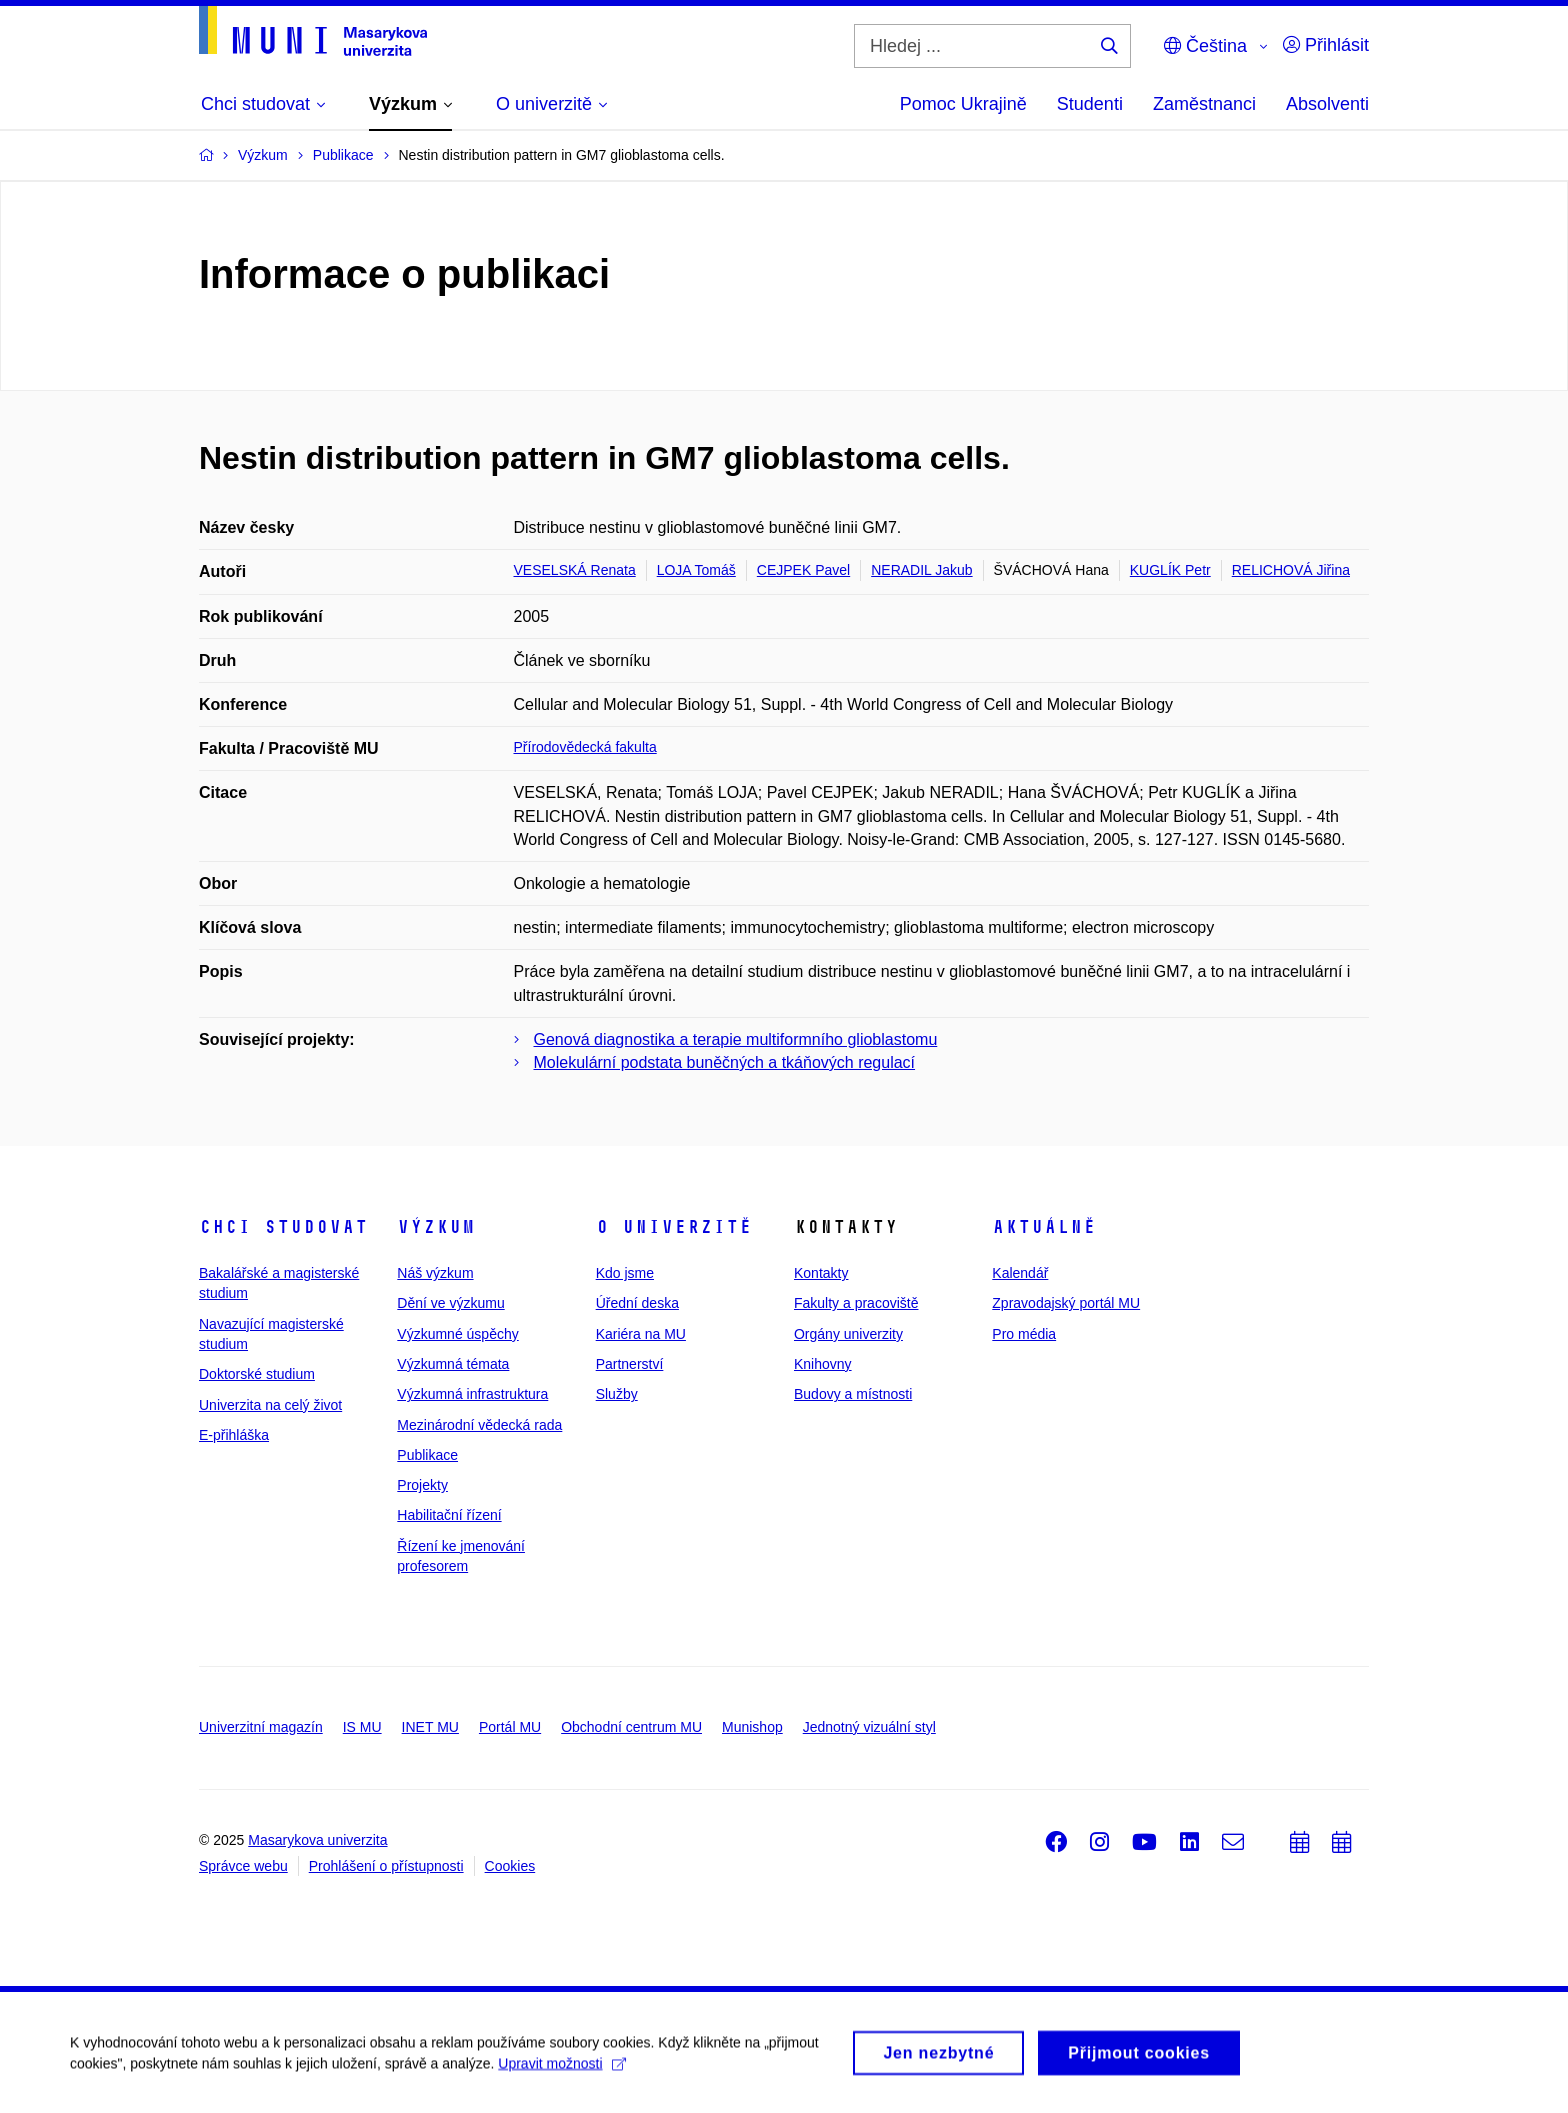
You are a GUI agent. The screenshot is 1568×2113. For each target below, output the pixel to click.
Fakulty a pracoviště (856, 1303)
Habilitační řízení (449, 1515)
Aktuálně (1044, 1227)
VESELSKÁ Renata (575, 570)
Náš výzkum (435, 1273)
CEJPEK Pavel (803, 570)
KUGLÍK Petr (1170, 570)
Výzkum (436, 1227)
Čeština (1205, 46)
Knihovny (823, 1364)
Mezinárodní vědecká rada (479, 1425)
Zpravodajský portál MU (1066, 1303)
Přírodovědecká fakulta (585, 747)
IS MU (362, 1727)
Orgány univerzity (848, 1334)
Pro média (1024, 1334)
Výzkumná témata (453, 1364)
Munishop (752, 1727)
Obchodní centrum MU (631, 1727)
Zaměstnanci (1204, 104)
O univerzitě (674, 1227)
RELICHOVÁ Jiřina (1291, 570)
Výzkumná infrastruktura (472, 1394)
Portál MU (510, 1727)
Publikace (427, 1455)
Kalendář (1020, 1273)
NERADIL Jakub (921, 570)
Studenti (1090, 104)
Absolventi (1327, 104)
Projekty (422, 1485)
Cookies (510, 1866)
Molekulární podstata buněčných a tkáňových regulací (725, 1062)
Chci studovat (283, 1227)
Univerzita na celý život (270, 1405)
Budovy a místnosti (853, 1394)
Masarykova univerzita (317, 1840)
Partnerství (630, 1364)
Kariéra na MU (641, 1334)
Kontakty (821, 1273)
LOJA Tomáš (696, 570)
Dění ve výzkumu (450, 1303)
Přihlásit (1326, 45)
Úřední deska (637, 1303)
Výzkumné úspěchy (457, 1334)
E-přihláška (234, 1435)
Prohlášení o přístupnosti (386, 1866)
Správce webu (243, 1866)
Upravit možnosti (561, 2070)
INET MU (430, 1727)
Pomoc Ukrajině (963, 104)
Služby (617, 1394)
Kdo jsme (625, 1273)
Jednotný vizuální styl (869, 1727)
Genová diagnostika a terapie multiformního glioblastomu (736, 1039)
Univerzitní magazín (261, 1727)
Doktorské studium (257, 1374)
